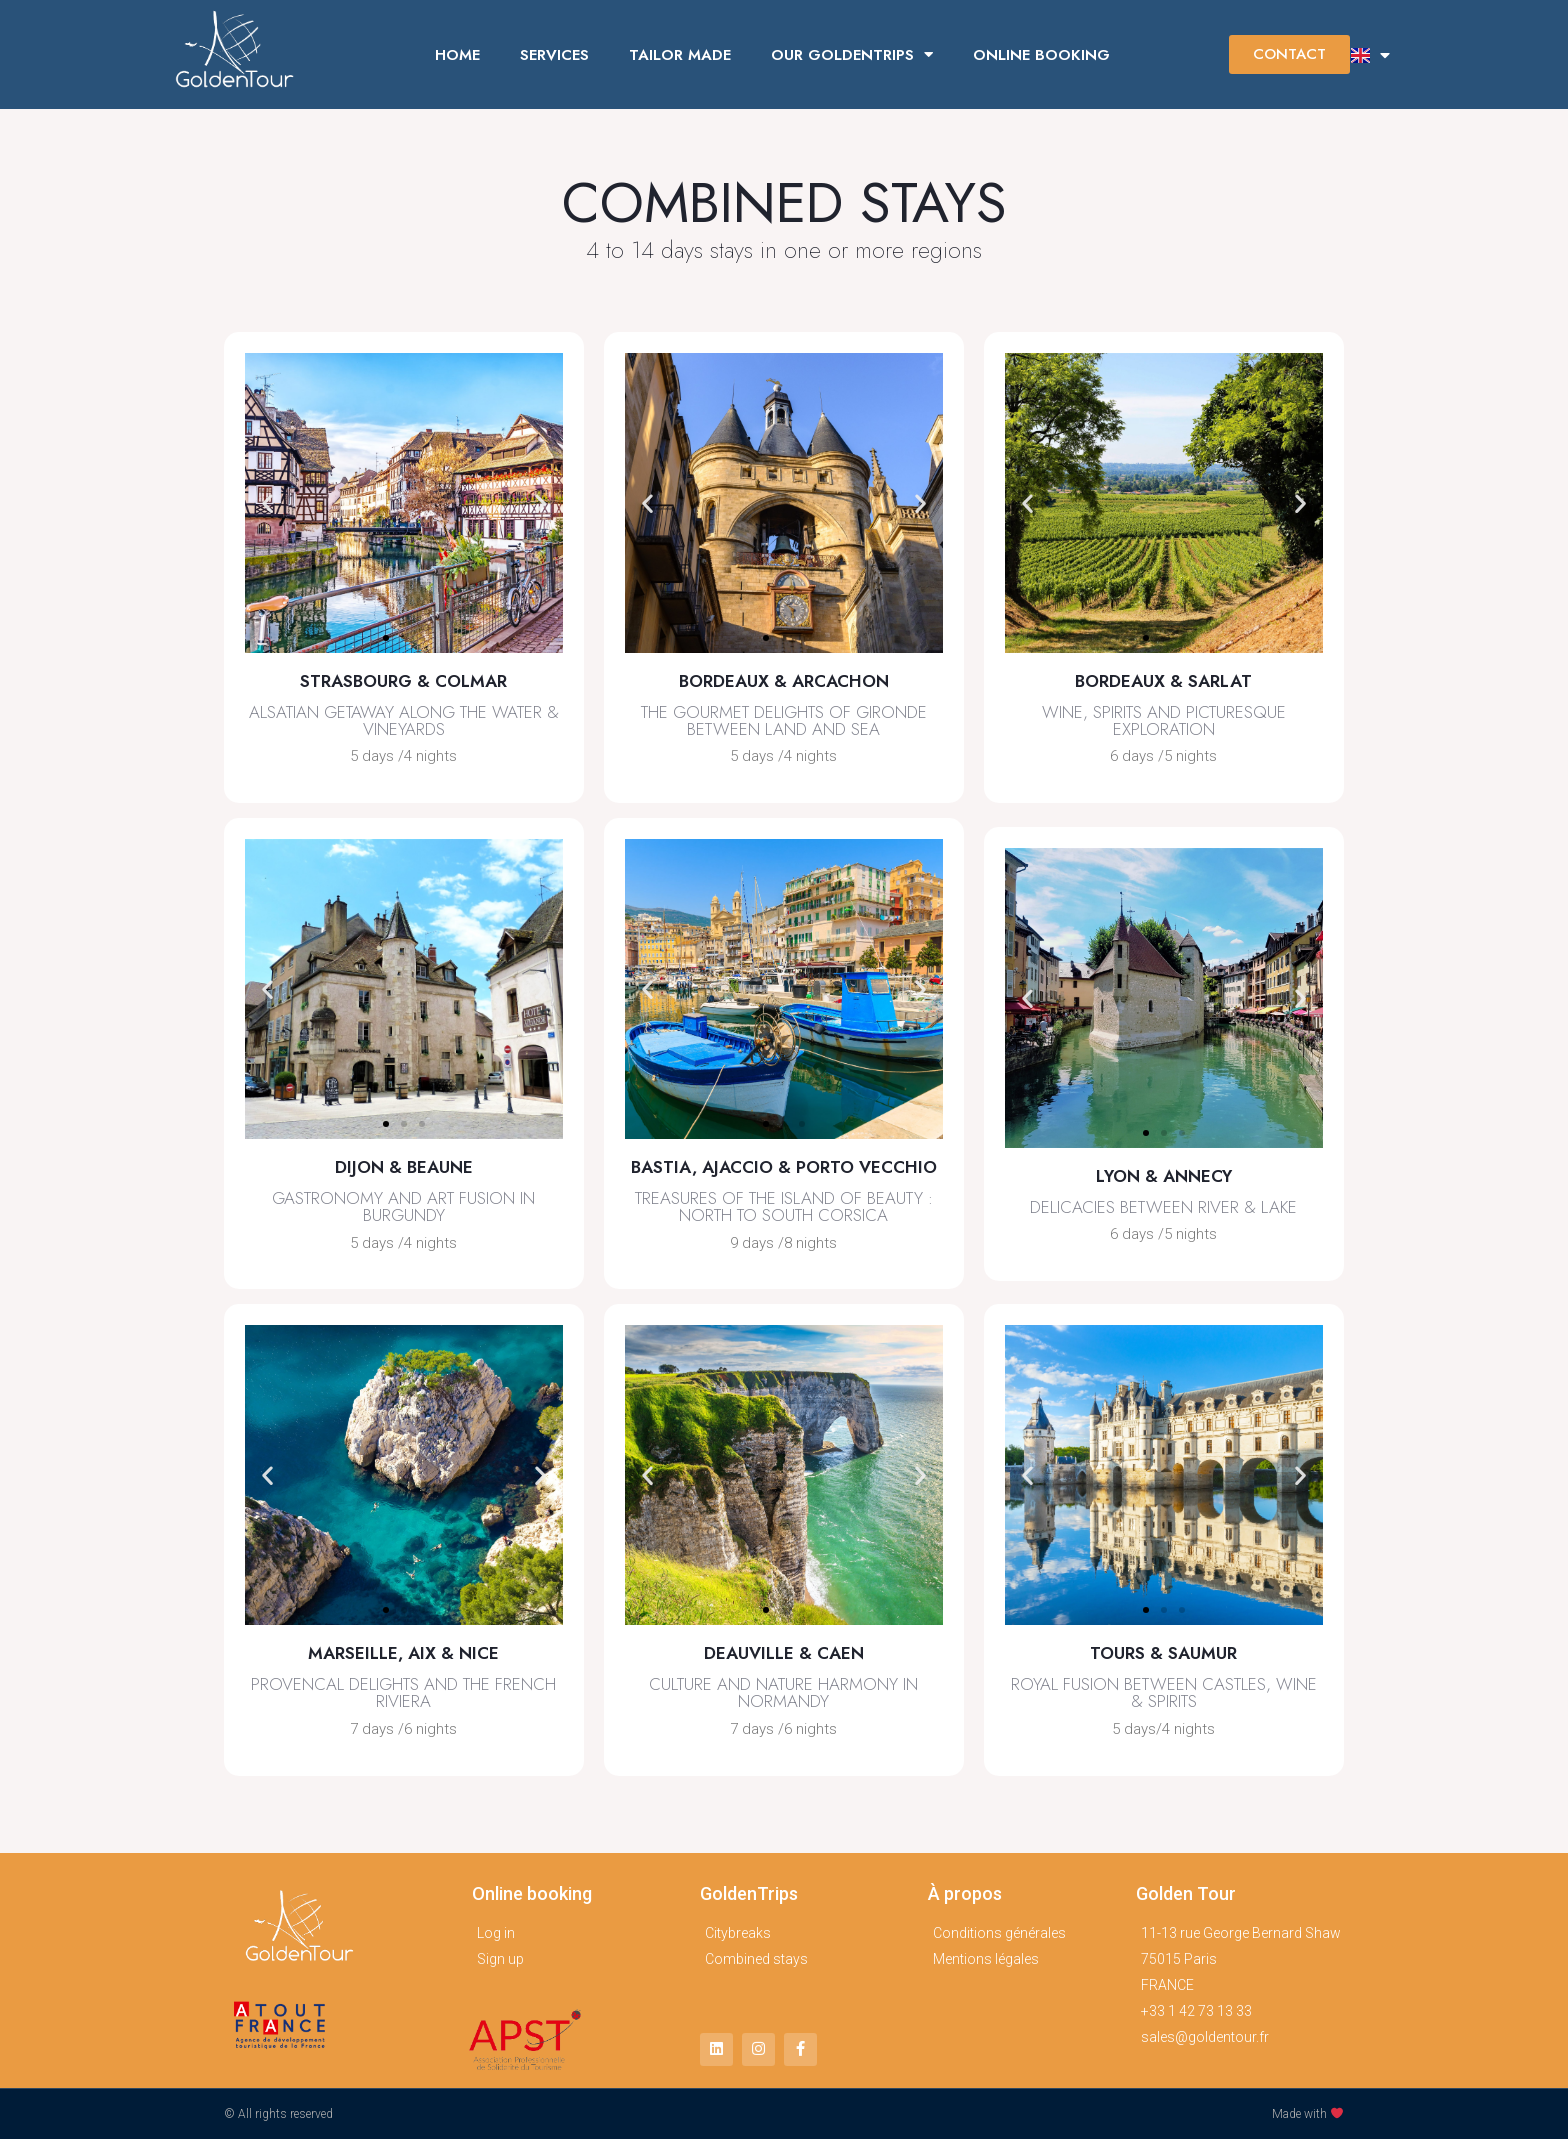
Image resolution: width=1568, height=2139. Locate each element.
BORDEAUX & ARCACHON (784, 681)
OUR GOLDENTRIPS (852, 54)
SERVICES (554, 55)
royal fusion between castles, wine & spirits (1164, 1692)
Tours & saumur (1163, 1653)
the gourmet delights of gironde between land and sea (784, 720)
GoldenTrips (749, 1893)
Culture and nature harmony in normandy (783, 1692)
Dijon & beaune (404, 1167)
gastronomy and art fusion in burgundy (403, 1206)
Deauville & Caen (784, 1653)
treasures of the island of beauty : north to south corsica (784, 1206)
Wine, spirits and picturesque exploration (1164, 720)
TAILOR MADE (680, 55)
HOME (457, 55)
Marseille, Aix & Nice (403, 1653)
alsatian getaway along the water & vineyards (404, 720)
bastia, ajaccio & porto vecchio (784, 1167)
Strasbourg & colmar (403, 681)
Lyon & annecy (1164, 1176)
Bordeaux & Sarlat (1163, 681)
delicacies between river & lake (1163, 1207)
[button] (1289, 54)
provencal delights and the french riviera (403, 1692)
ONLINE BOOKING (1041, 55)
